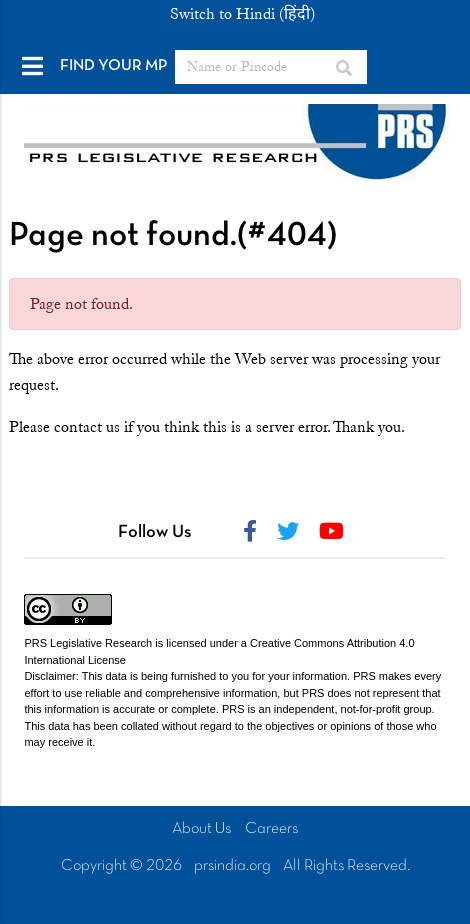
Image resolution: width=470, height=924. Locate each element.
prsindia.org (232, 866)
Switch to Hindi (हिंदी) (242, 14)
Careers (271, 829)
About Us (201, 829)
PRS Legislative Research (88, 643)
